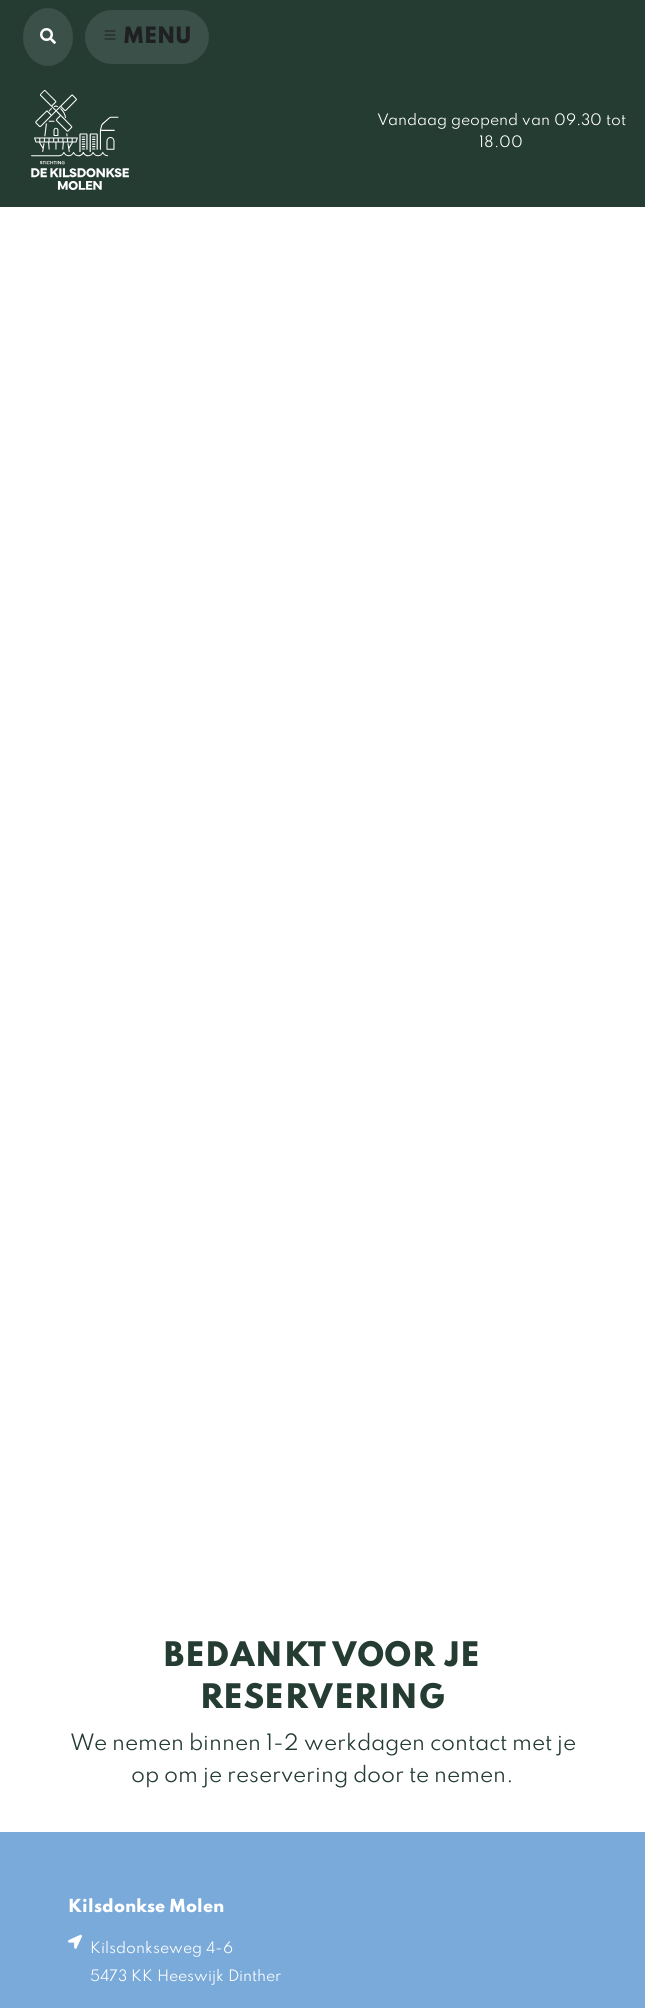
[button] (48, 37)
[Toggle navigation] (147, 37)
